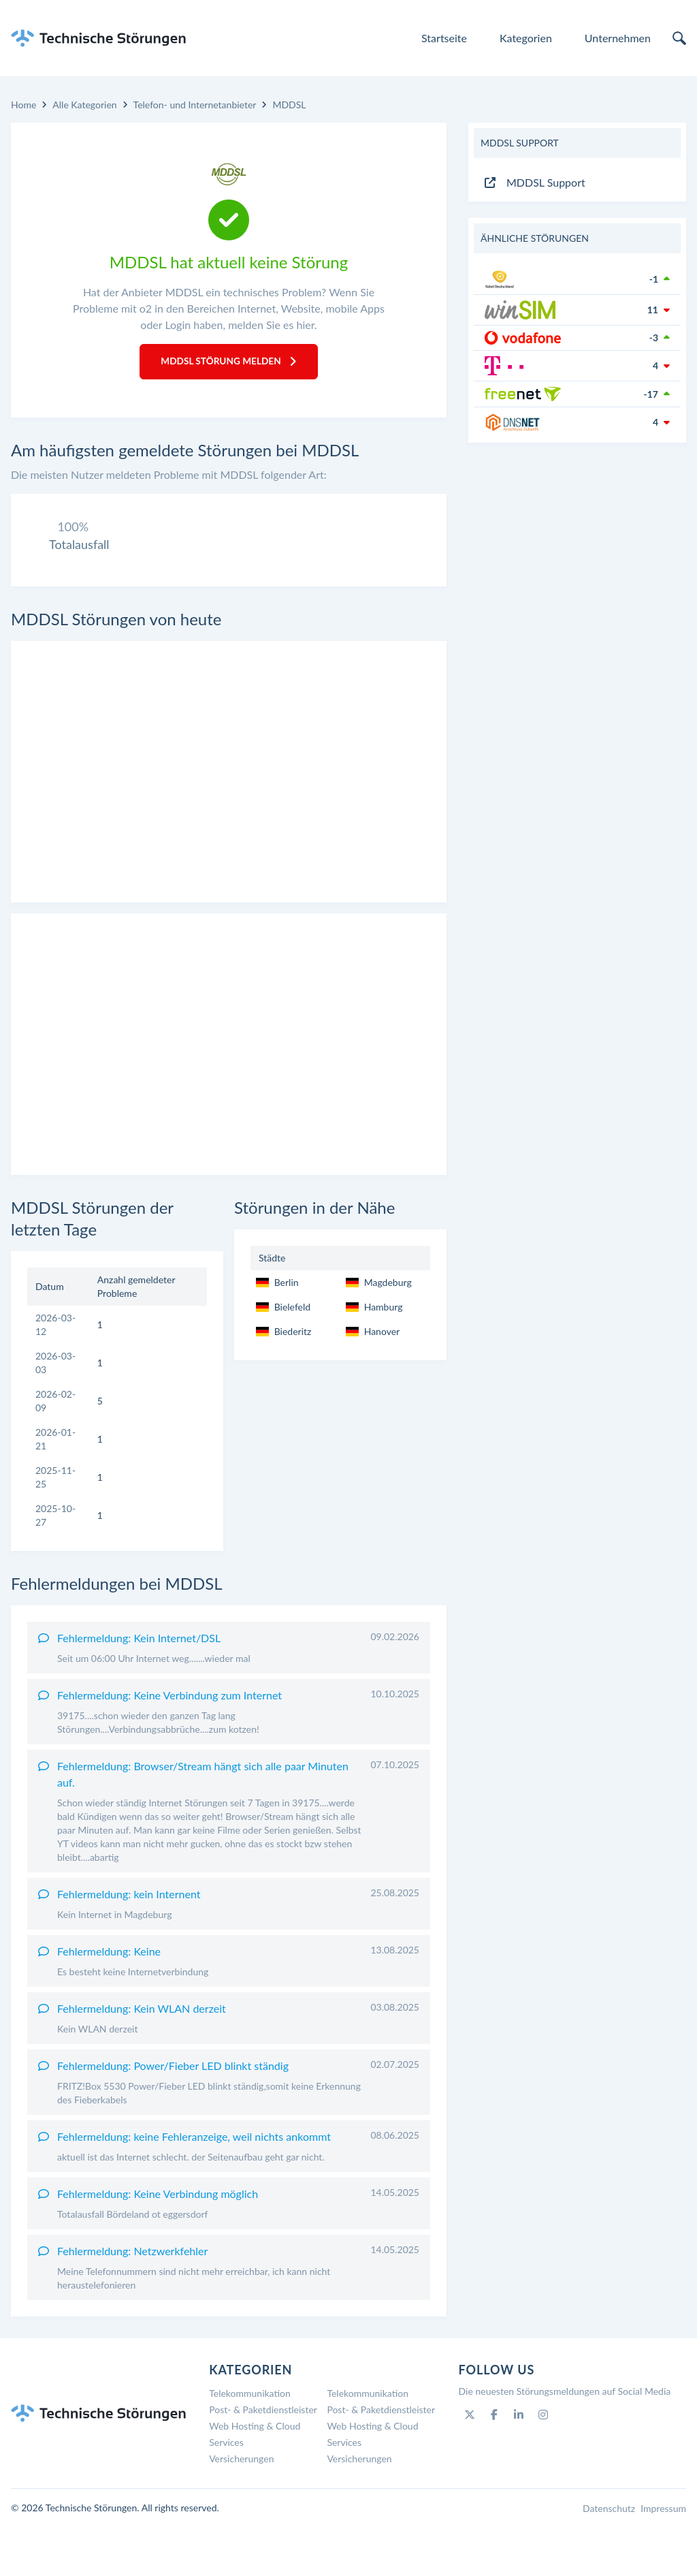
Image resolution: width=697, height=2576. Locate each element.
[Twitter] (470, 2464)
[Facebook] (494, 2464)
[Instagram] (543, 2464)
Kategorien (526, 37)
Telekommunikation (250, 2442)
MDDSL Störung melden (228, 362)
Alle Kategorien (84, 104)
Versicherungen (241, 2507)
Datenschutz (609, 2557)
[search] (679, 38)
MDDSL (289, 104)
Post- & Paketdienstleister (263, 2458)
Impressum (663, 2557)
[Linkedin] (519, 2464)
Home (23, 104)
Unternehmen (618, 37)
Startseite (444, 37)
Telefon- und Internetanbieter (195, 104)
